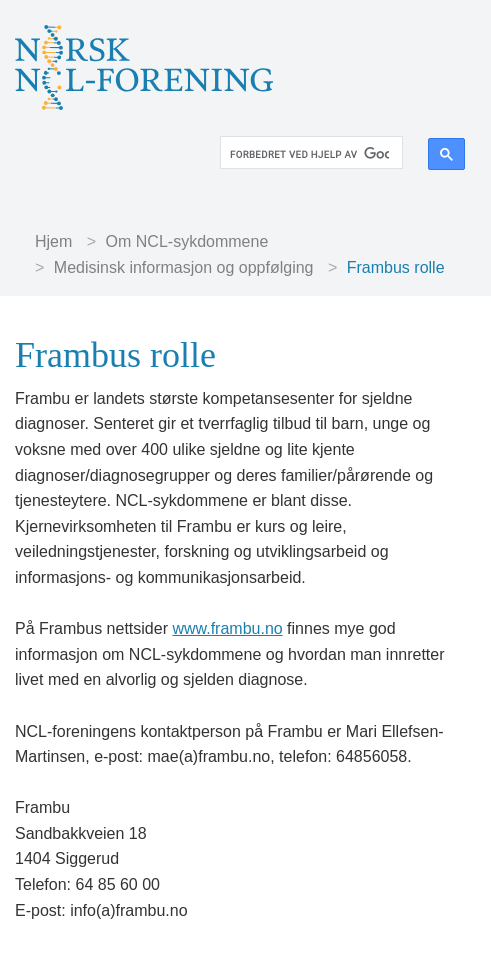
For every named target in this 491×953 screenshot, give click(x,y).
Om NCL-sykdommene (187, 241)
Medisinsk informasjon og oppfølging (184, 267)
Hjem (53, 241)
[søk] (309, 155)
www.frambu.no (227, 628)
